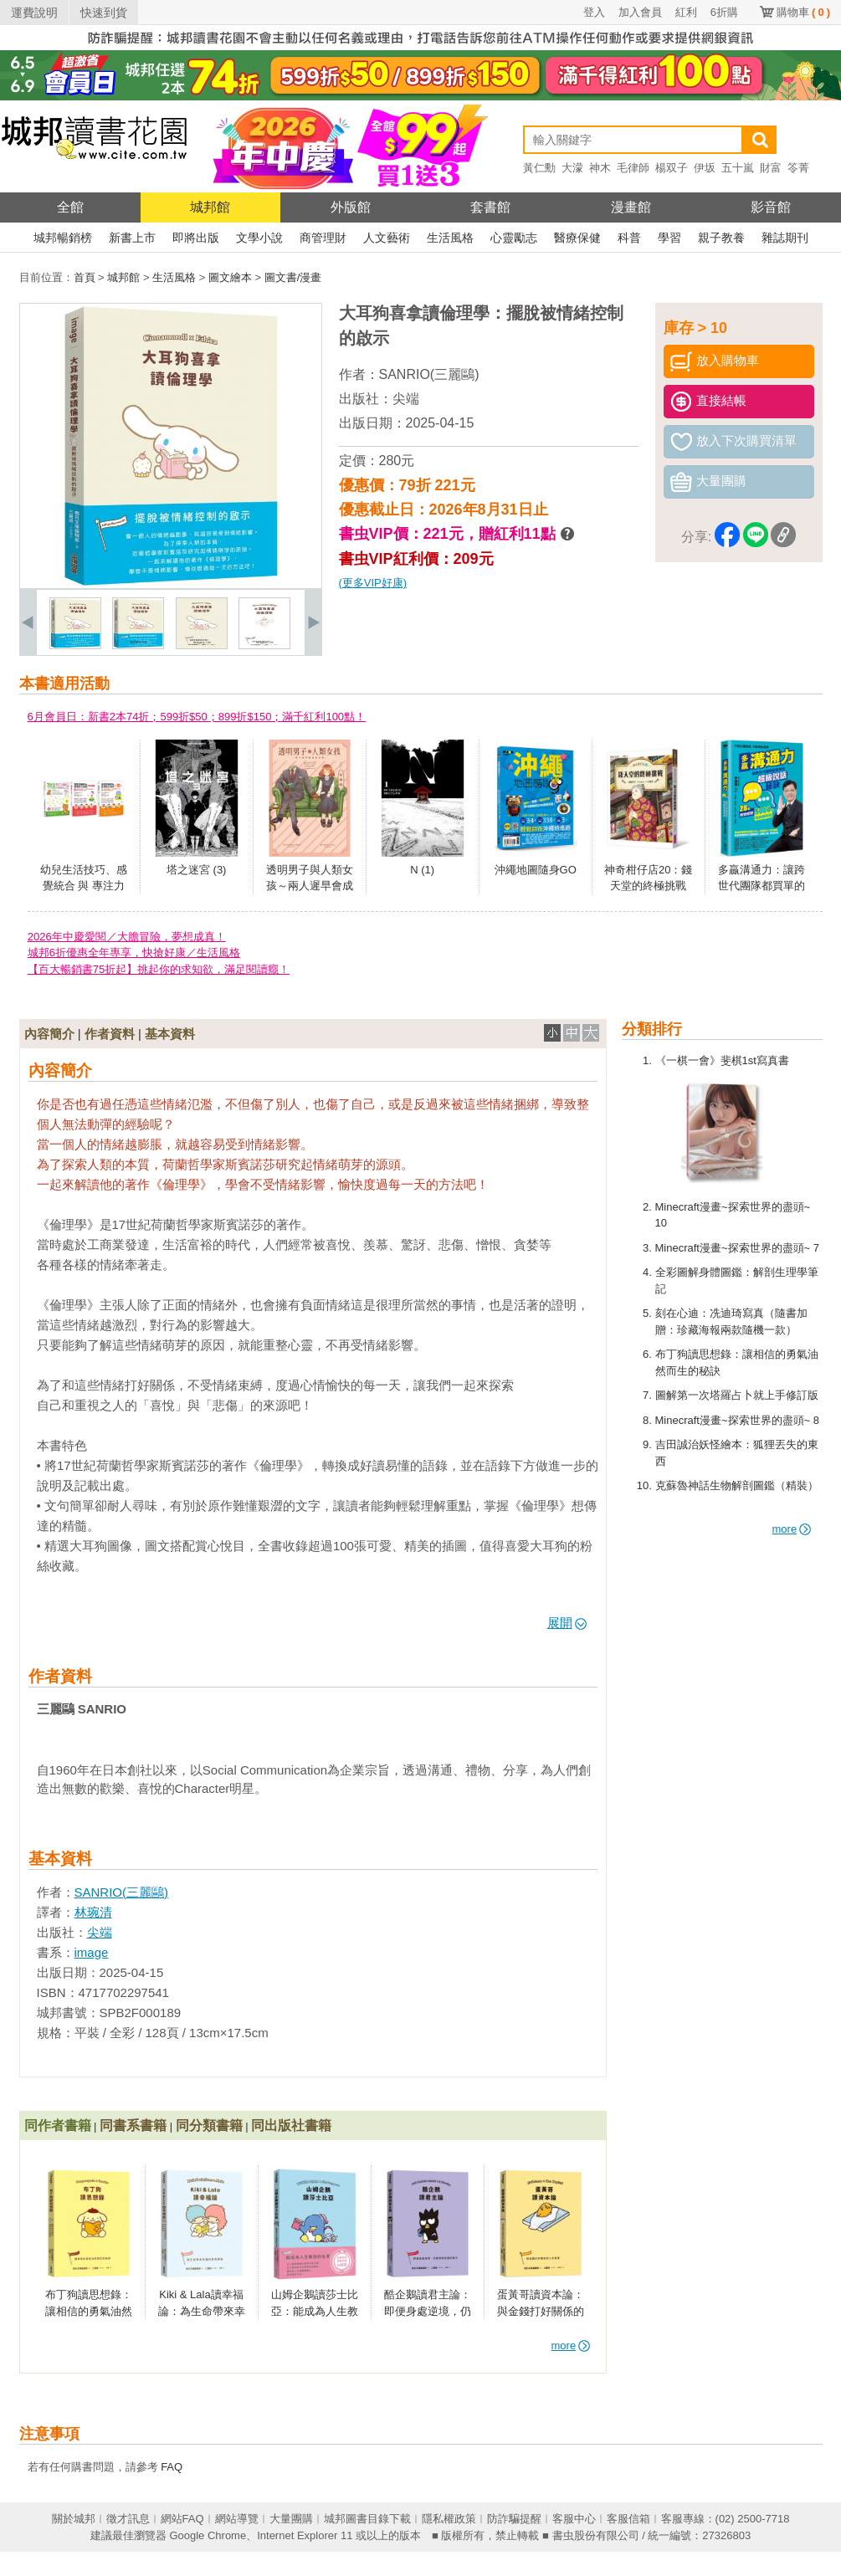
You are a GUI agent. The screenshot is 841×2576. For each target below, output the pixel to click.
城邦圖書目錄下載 (367, 2518)
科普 (629, 237)
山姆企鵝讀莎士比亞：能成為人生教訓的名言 (314, 2310)
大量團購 (291, 2518)
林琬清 (93, 1912)
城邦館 (210, 207)
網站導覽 (237, 2518)
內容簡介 (49, 1034)
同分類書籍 (209, 2125)
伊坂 (704, 167)
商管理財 (323, 237)
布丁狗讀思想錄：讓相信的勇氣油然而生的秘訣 (88, 2310)
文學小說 (259, 237)
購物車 (803, 12)
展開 (567, 1623)
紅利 (686, 12)
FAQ (171, 2467)
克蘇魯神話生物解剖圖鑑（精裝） (736, 1485)
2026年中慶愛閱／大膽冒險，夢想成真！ (127, 936)
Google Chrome (207, 2535)
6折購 (724, 12)
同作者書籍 (57, 2125)
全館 (70, 207)
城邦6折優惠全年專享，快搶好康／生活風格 (134, 952)
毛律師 (633, 167)
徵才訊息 (128, 2518)
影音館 (771, 207)
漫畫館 (631, 207)
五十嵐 (737, 167)
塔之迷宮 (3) (197, 869)
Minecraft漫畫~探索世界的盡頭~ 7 (737, 1248)
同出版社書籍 (291, 2125)
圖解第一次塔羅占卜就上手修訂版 (736, 1395)
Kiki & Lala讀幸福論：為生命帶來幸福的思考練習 (201, 2310)
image (91, 1952)
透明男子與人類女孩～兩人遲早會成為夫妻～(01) (309, 886)
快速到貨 (103, 12)
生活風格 (450, 237)
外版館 (351, 207)
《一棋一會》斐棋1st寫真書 (722, 1060)
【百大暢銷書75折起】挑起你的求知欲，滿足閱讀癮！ (159, 969)
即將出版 (195, 237)
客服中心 (574, 2518)
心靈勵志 (513, 237)
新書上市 (132, 237)
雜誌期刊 (785, 237)
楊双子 (671, 167)
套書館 (490, 207)
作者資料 (110, 1034)
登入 (594, 12)
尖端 (405, 399)
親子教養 (721, 237)
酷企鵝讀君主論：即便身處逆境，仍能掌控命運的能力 (427, 2310)
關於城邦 (73, 2518)
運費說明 (34, 12)
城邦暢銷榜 (62, 237)
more (792, 1529)
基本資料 (170, 1034)
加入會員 (640, 12)
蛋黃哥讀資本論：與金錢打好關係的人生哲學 (540, 2310)
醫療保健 (577, 237)
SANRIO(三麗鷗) (429, 374)
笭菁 (798, 167)
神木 (600, 167)
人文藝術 (386, 237)
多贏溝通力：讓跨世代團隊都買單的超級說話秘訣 (761, 886)
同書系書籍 (133, 2125)
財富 (771, 167)
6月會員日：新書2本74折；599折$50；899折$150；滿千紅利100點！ (197, 716)
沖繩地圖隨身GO (536, 869)
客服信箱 (628, 2518)
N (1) (422, 869)
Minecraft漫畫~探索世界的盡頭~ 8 (737, 1420)
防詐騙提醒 (514, 2518)
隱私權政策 (449, 2518)
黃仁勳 (539, 167)
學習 (669, 237)
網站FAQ (182, 2518)
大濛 (572, 167)
